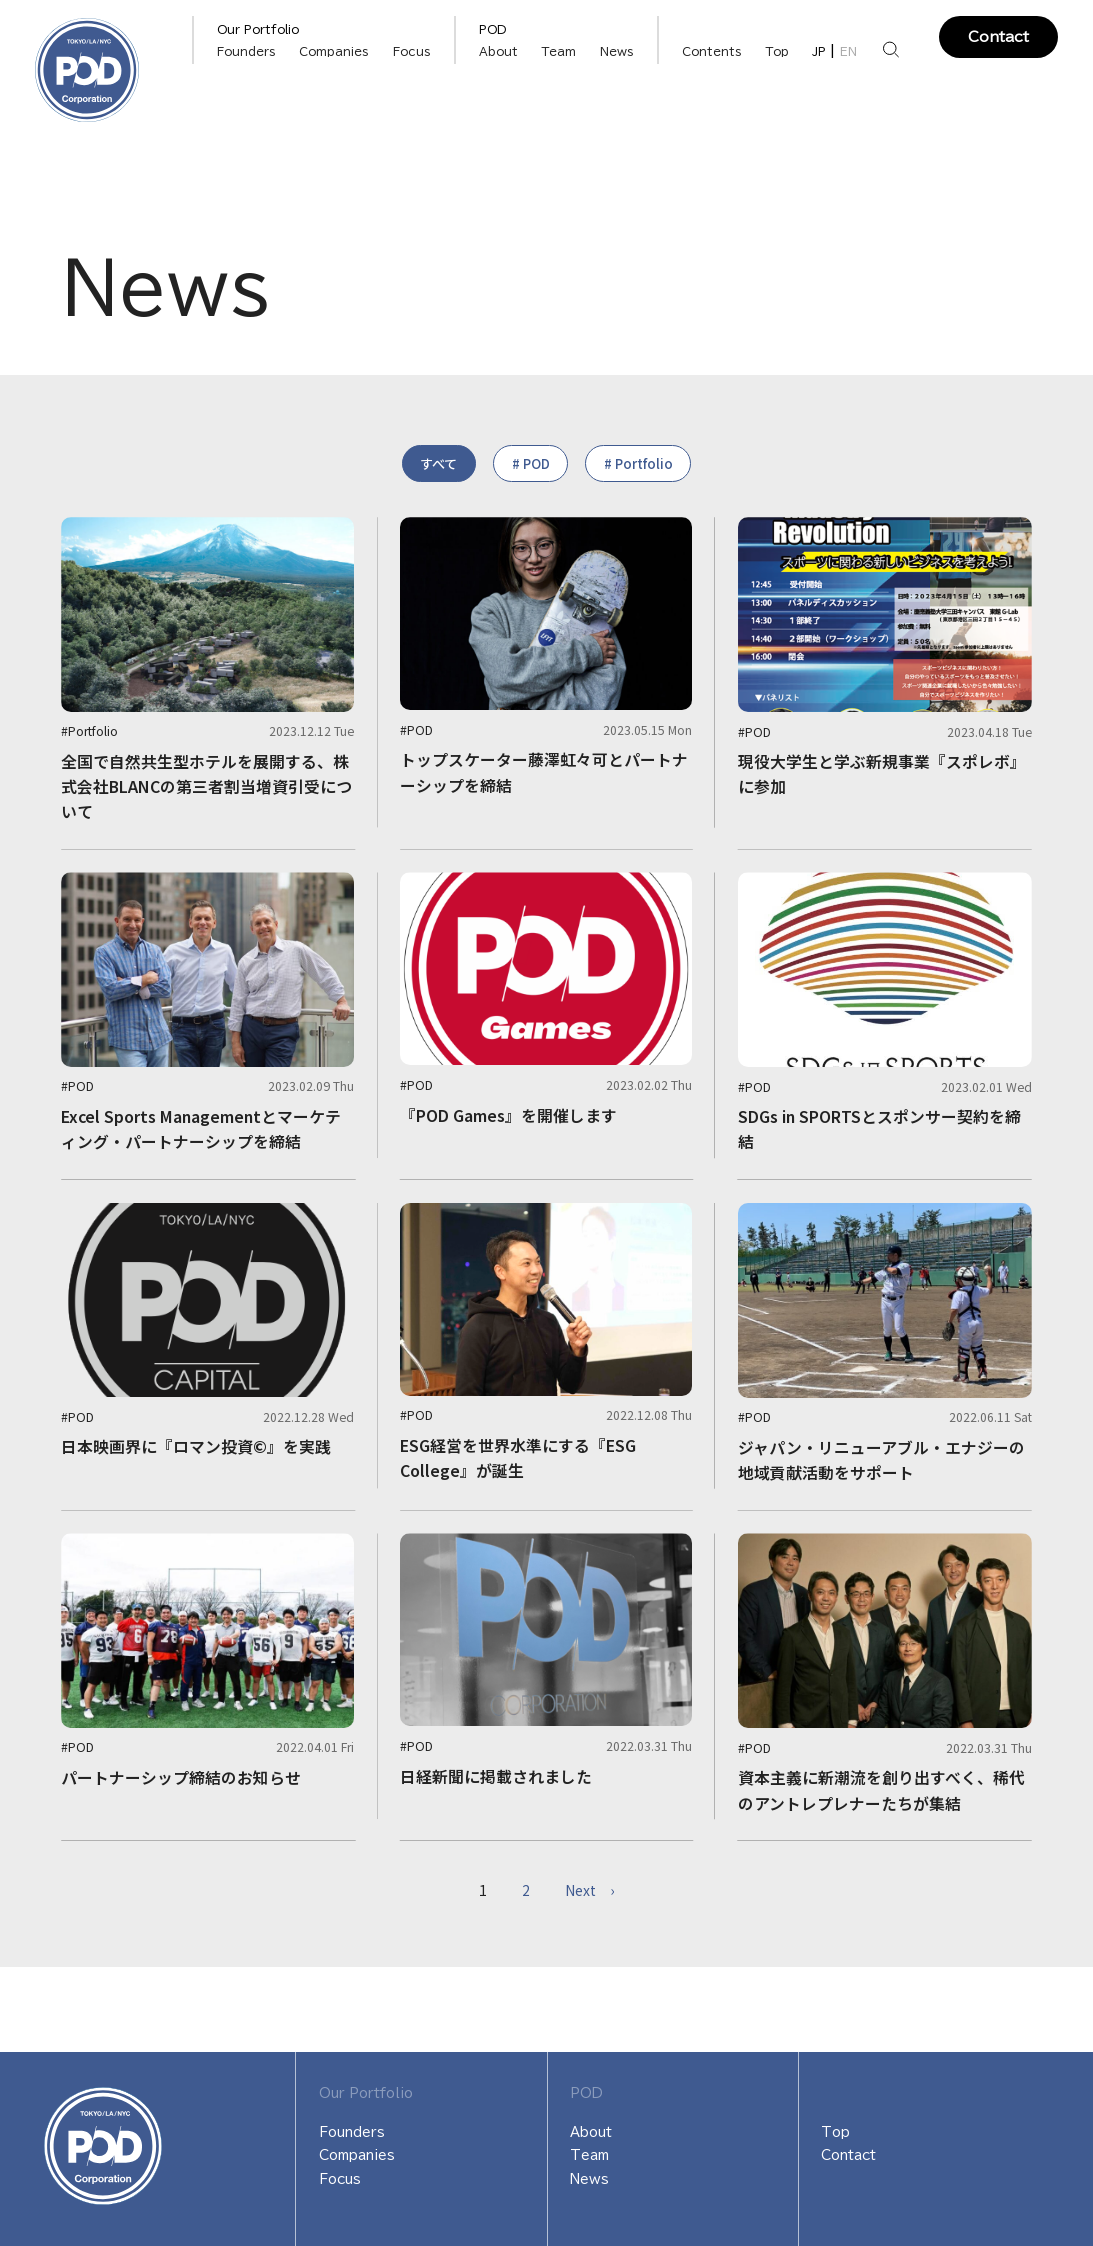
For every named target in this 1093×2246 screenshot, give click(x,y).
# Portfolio (638, 463)
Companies (334, 51)
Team (558, 51)
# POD (531, 463)
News (617, 51)
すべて (438, 463)
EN (848, 51)
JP (819, 51)
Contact (998, 37)
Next (589, 1890)
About (498, 51)
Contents (712, 51)
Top (777, 51)
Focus (412, 51)
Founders (352, 2132)
